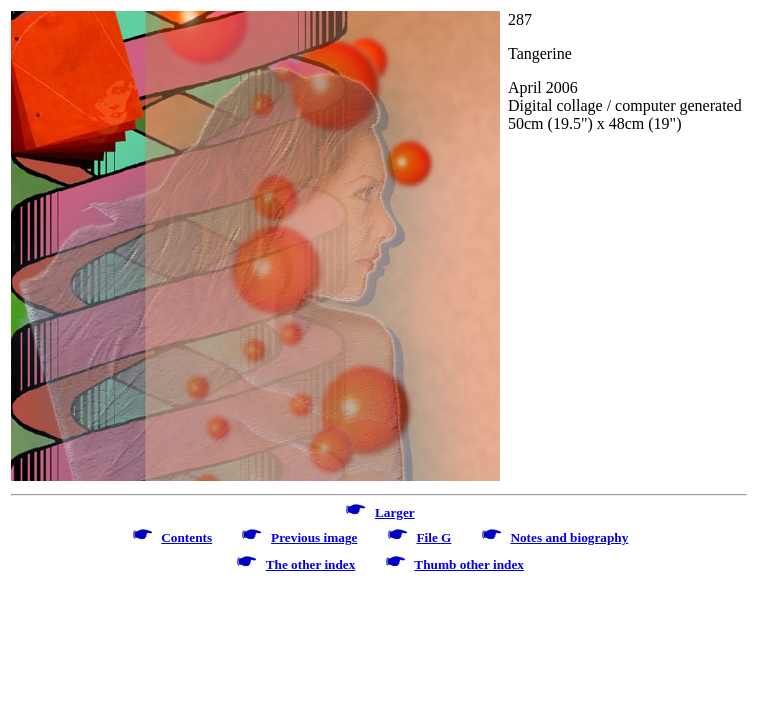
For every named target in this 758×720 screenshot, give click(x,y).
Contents (186, 537)
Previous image (314, 537)
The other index (311, 564)
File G (433, 537)
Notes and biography (569, 537)
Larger (395, 512)
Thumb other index (469, 564)
